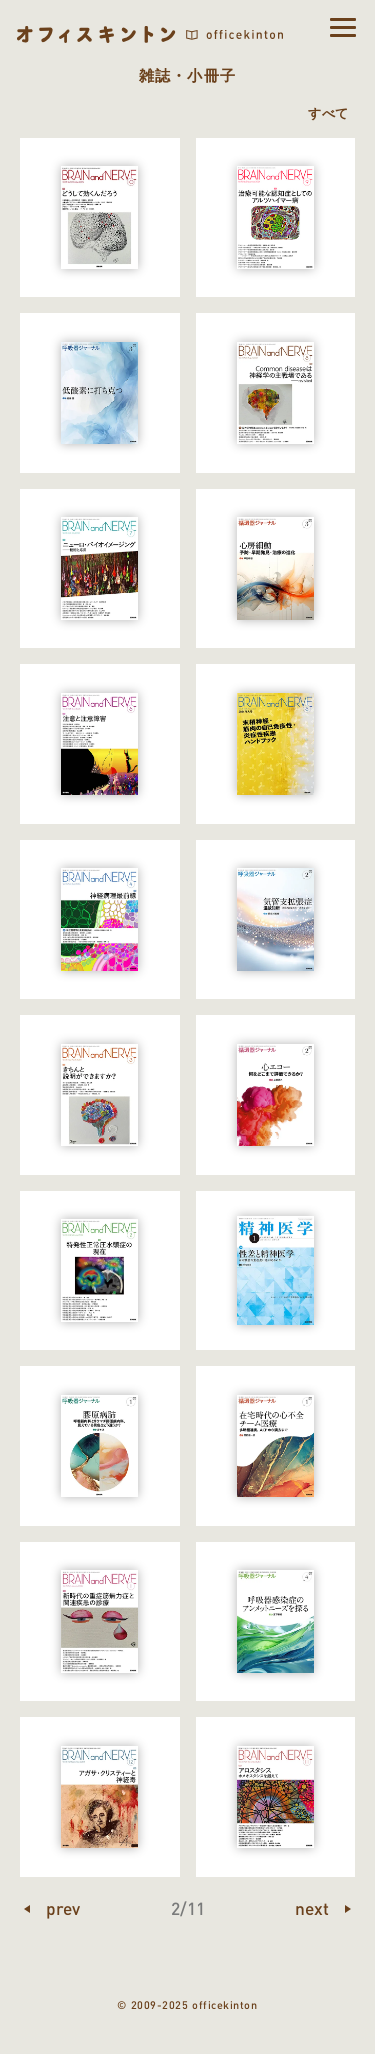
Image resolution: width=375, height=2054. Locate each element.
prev (63, 1908)
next (312, 1908)
